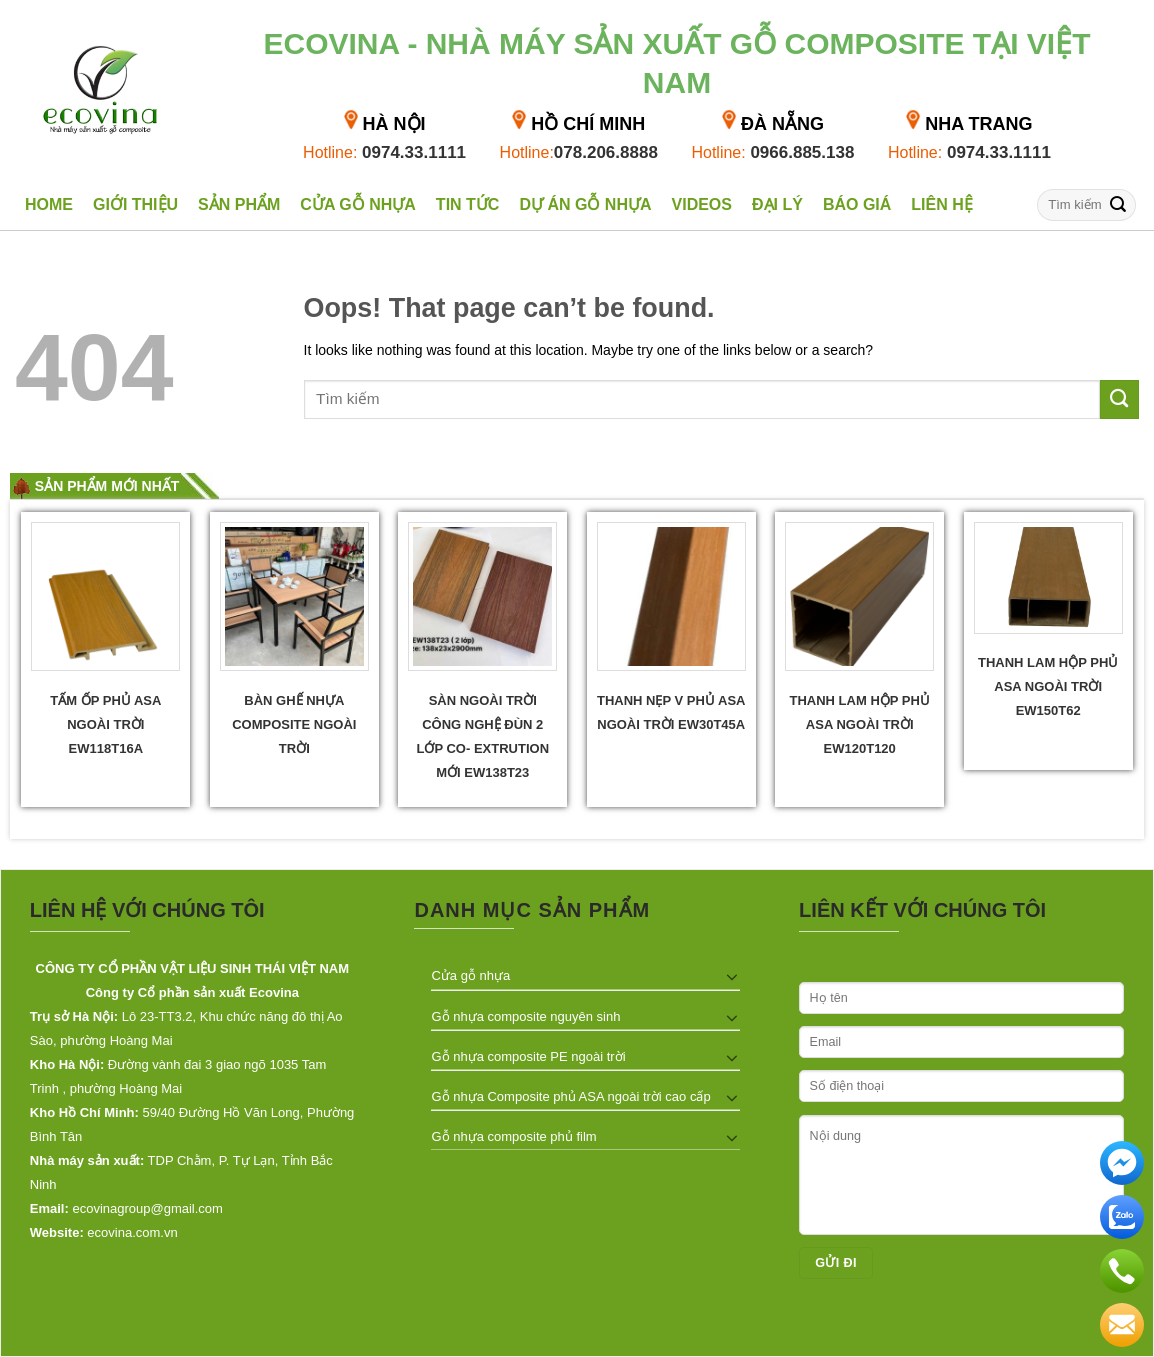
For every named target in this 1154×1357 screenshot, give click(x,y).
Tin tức (468, 204)
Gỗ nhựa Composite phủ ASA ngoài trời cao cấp (570, 1096)
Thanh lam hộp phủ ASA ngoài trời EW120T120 (860, 724)
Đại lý (777, 204)
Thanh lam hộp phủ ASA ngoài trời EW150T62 (1048, 686)
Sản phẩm (239, 204)
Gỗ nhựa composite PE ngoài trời (528, 1056)
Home (49, 204)
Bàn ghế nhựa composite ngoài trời (294, 724)
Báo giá (857, 204)
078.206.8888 (579, 152)
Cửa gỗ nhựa (358, 204)
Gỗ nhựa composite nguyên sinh (525, 1016)
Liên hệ (941, 204)
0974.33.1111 (384, 152)
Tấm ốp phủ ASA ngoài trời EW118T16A (105, 724)
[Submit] (1118, 204)
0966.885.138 (772, 152)
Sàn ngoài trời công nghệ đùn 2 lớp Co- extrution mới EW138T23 (482, 736)
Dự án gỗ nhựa (585, 204)
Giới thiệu (135, 204)
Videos (702, 204)
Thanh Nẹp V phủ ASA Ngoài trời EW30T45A (671, 712)
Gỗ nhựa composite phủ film (513, 1136)
